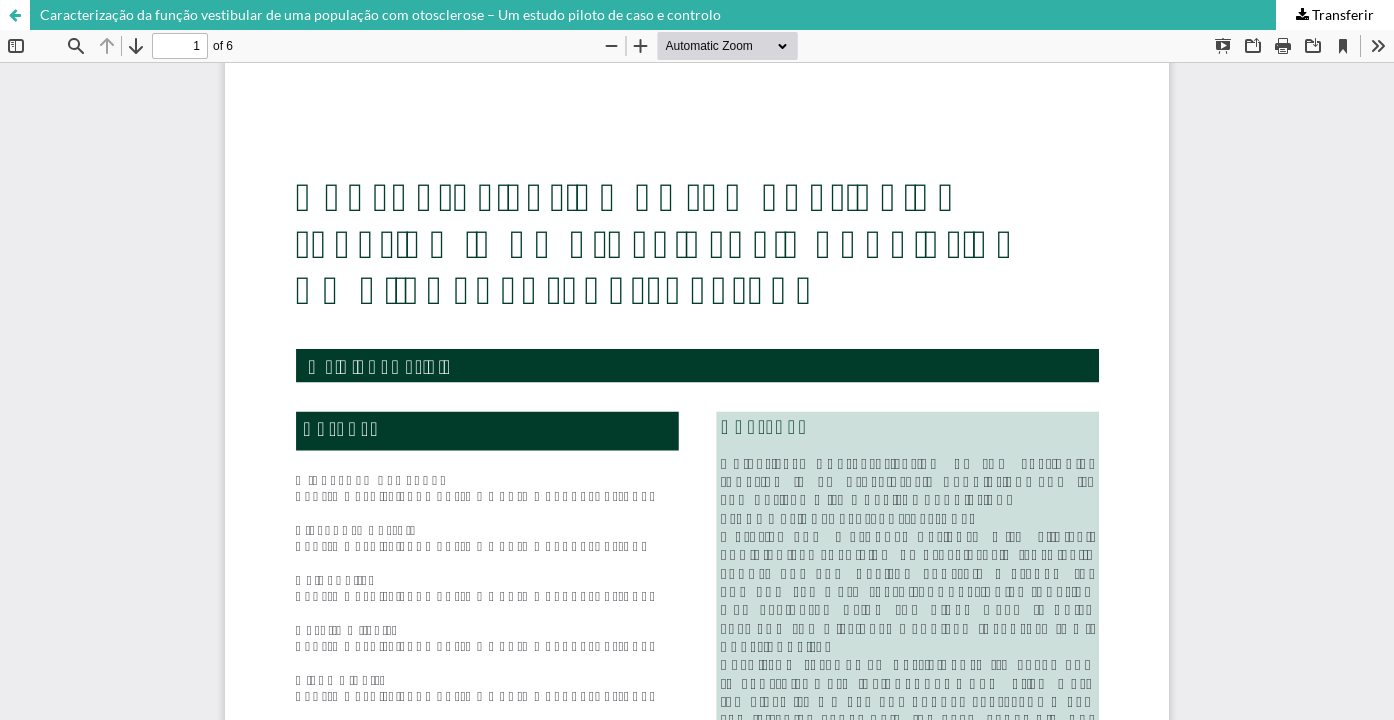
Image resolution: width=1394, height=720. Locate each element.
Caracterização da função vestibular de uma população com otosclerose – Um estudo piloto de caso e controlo (380, 14)
